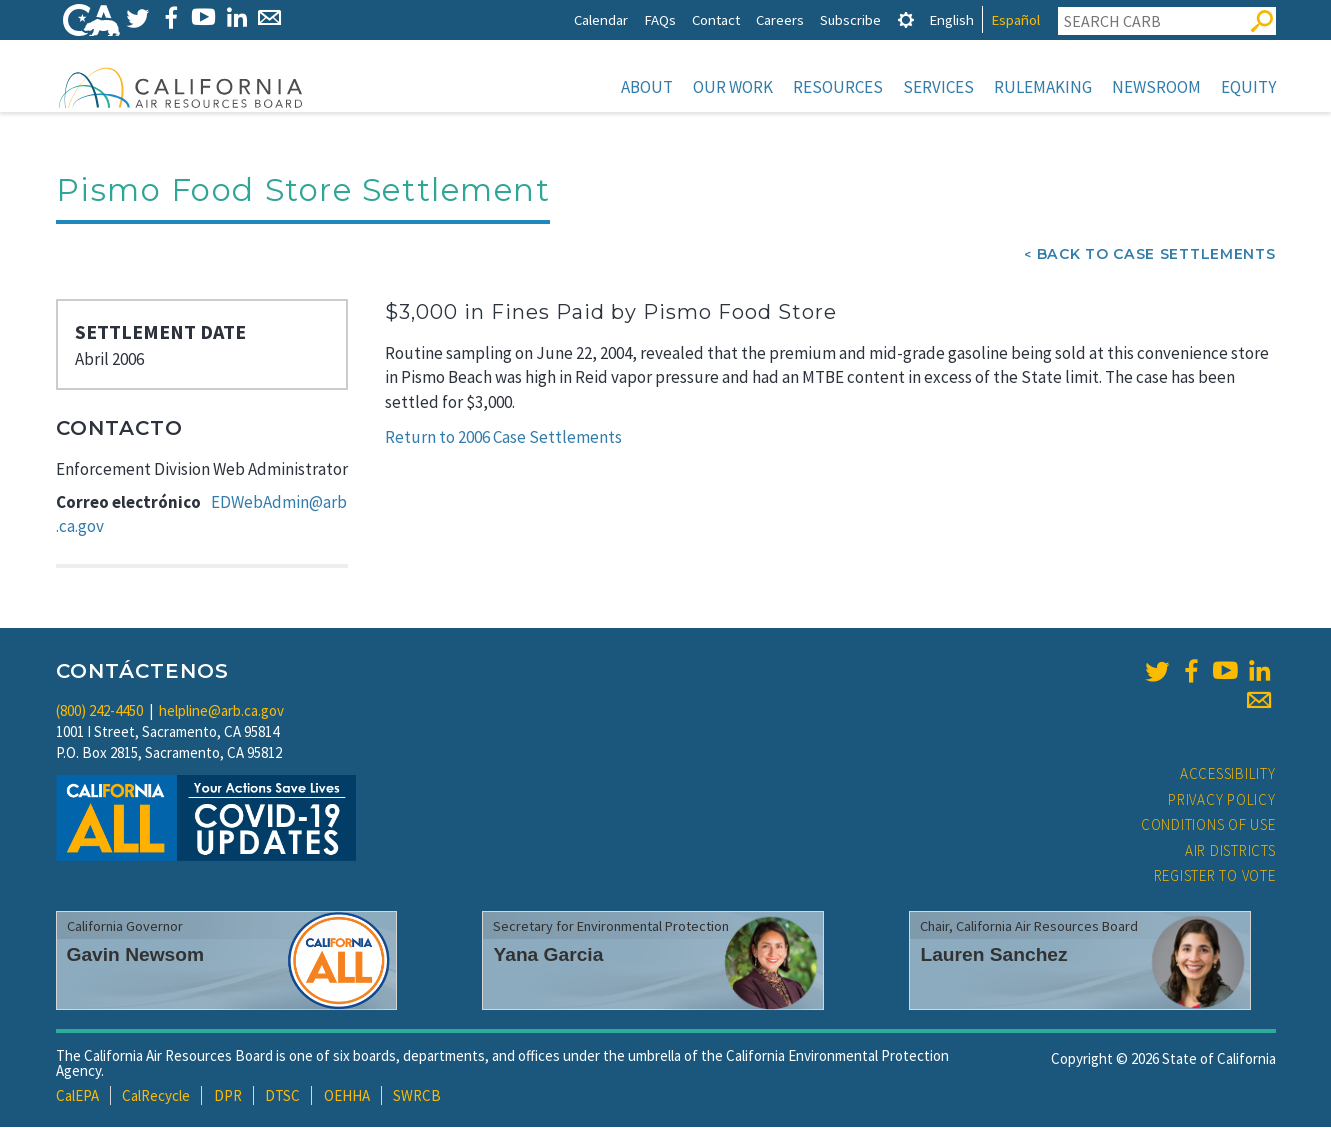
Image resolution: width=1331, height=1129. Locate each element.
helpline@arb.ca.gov (221, 712)
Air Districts (1230, 852)
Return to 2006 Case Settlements (503, 439)
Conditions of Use (1208, 826)
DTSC (282, 1097)
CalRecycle (156, 1097)
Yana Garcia (548, 956)
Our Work (733, 87)
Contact (716, 19)
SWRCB (417, 1097)
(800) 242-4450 (99, 712)
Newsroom (1156, 87)
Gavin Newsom (136, 956)
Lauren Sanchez (993, 956)
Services (938, 87)
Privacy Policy (1222, 801)
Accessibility (1228, 775)
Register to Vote (1215, 877)
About (647, 87)
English (951, 19)
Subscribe (850, 19)
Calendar (601, 19)
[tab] (906, 19)
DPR (228, 1097)
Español (1015, 19)
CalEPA (77, 1097)
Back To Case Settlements (1156, 256)
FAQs (660, 19)
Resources (838, 87)
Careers (780, 19)
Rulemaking (1043, 87)
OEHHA (347, 1097)
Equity (1248, 87)
